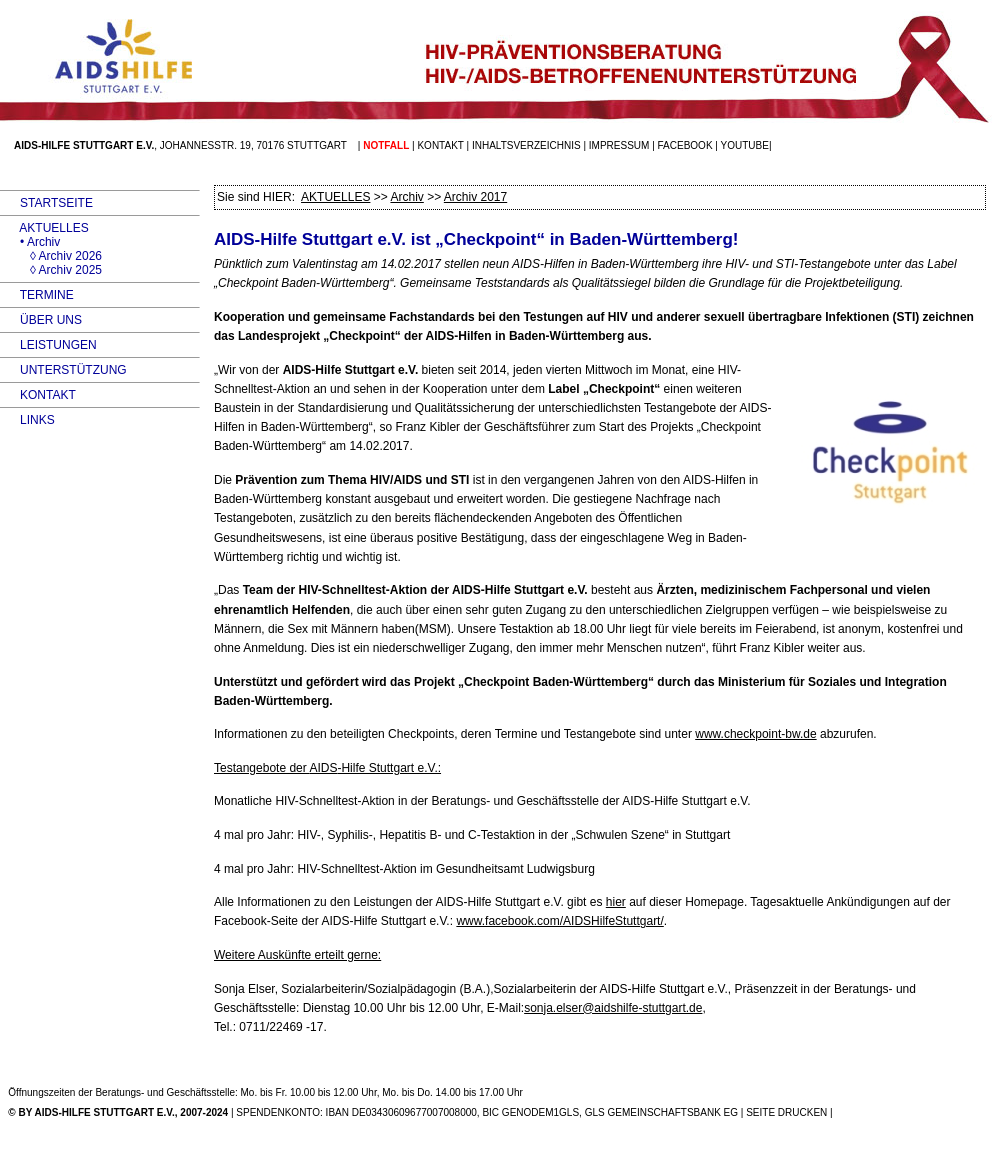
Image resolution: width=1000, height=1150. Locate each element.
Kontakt (440, 145)
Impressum (619, 145)
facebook (685, 145)
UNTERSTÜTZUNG (63, 370)
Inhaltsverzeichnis (526, 145)
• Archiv (30, 242)
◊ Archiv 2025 (51, 270)
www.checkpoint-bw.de (755, 734)
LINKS (27, 420)
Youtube (745, 145)
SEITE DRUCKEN (786, 1112)
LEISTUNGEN (48, 345)
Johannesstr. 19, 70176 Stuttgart (253, 145)
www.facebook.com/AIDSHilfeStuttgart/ (559, 921)
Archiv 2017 (475, 197)
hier (616, 902)
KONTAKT (38, 395)
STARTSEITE (46, 203)
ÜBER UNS (41, 320)
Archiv (406, 197)
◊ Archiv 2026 (51, 256)
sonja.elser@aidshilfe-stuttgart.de (613, 1008)
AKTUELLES (44, 228)
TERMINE (37, 295)
